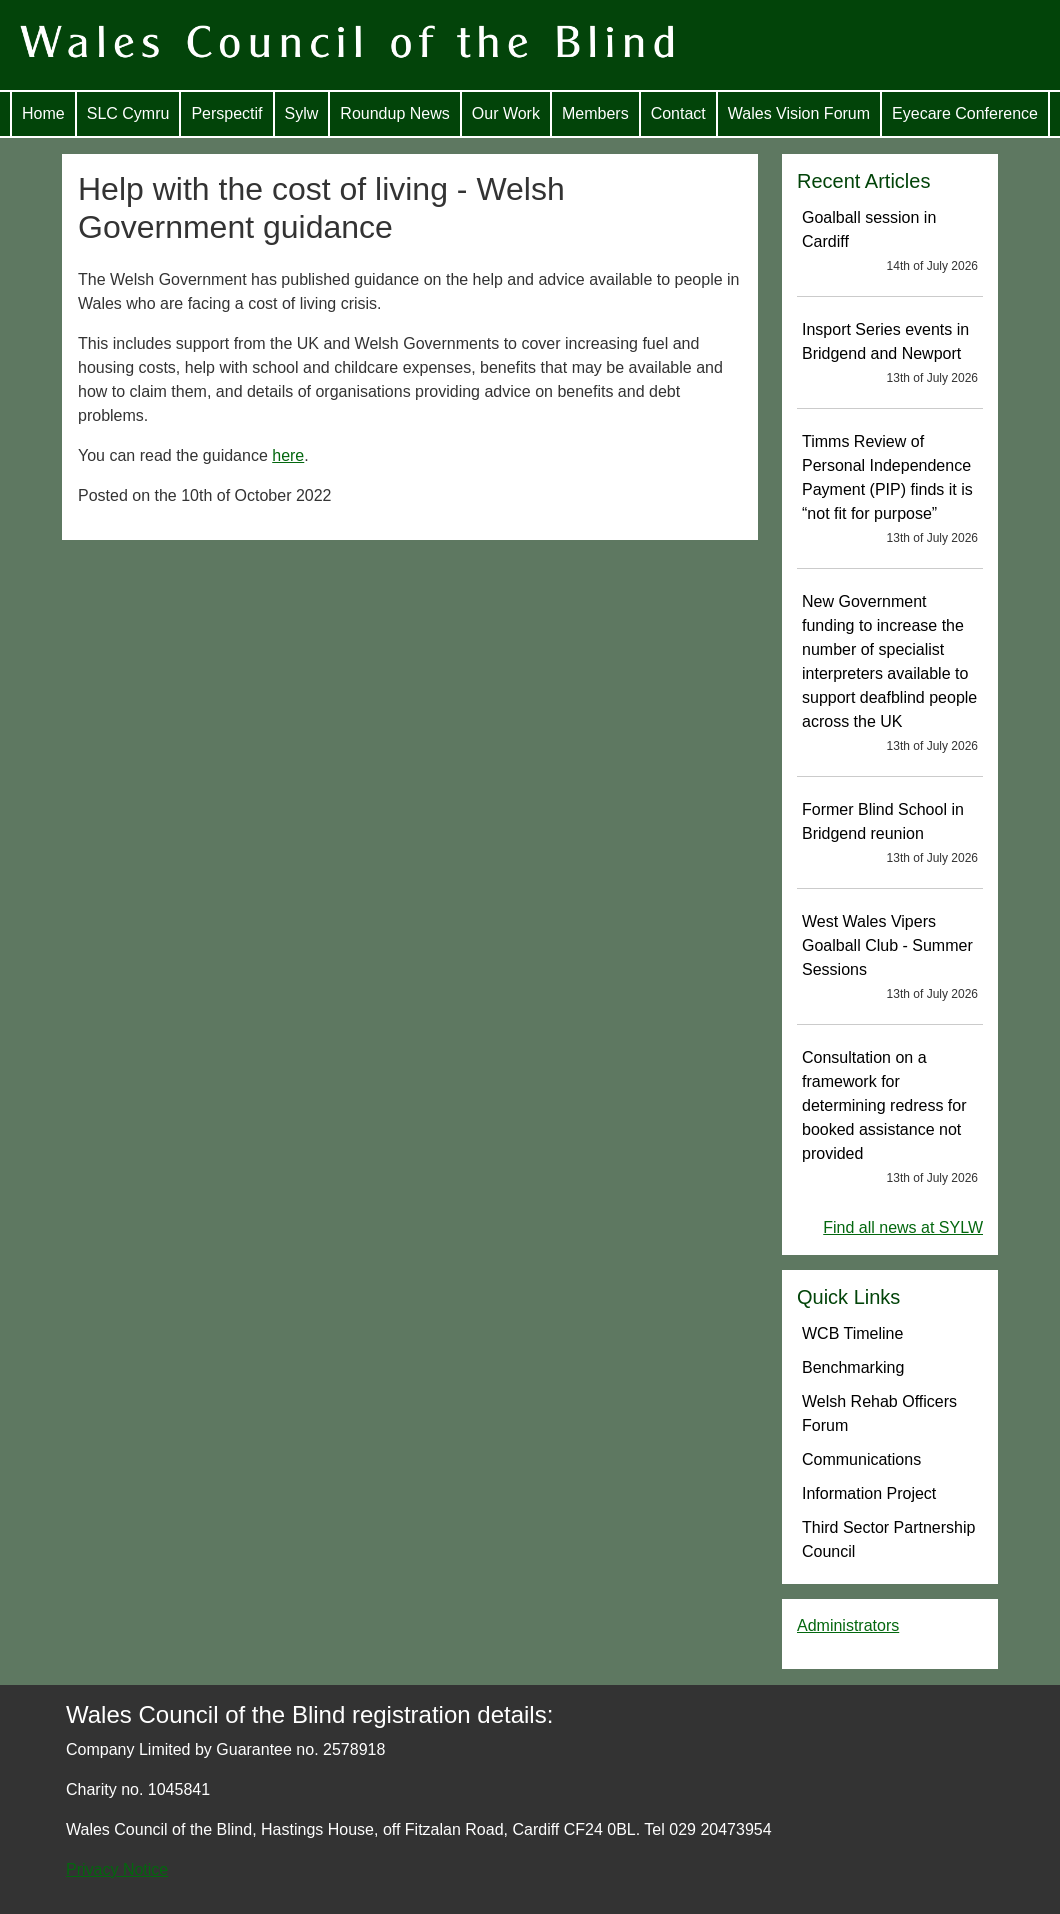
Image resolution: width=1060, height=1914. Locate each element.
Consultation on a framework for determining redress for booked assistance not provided (890, 1118)
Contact (678, 113)
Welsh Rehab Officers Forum (879, 1413)
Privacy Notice (117, 1869)
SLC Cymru (128, 113)
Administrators (848, 1625)
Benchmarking (853, 1367)
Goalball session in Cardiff (890, 242)
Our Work (506, 113)
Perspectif (226, 113)
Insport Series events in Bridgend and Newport (890, 354)
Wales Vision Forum (799, 113)
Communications (861, 1459)
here (288, 455)
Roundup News (394, 113)
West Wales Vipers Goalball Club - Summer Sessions (890, 958)
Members (595, 113)
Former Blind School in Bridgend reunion (890, 834)
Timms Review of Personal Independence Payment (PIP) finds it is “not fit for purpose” (890, 490)
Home (43, 113)
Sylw (302, 113)
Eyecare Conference (965, 113)
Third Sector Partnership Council (888, 1539)
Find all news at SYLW (903, 1227)
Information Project (869, 1493)
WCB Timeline (852, 1333)
